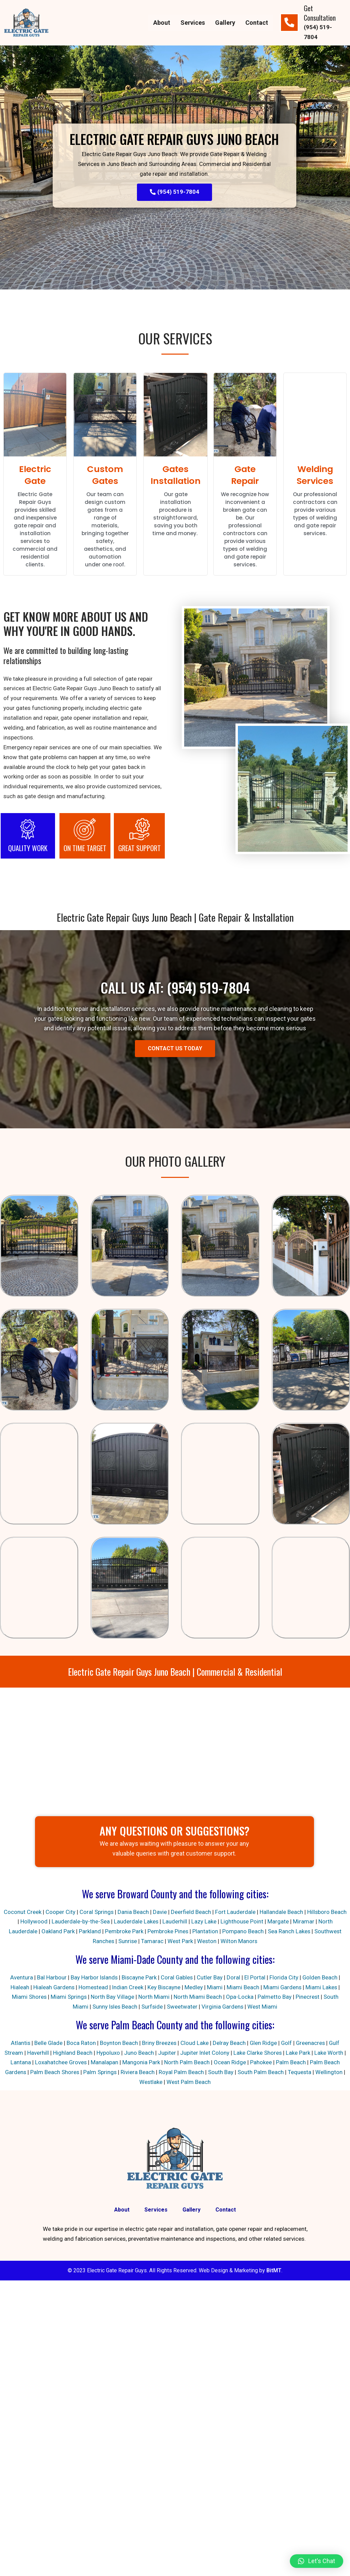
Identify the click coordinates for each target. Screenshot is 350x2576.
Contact (256, 22)
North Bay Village (112, 1997)
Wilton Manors (239, 1941)
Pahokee (261, 2063)
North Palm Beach (187, 2063)
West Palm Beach (189, 2082)
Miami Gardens (283, 1987)
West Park (180, 1941)
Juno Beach (139, 2053)
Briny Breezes (158, 2043)
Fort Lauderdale (244, 1912)
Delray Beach (228, 2043)
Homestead (93, 1987)
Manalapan (105, 2063)
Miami (215, 1987)
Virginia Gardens (223, 2007)
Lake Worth (329, 2053)
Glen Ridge (263, 2043)
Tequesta (300, 2072)
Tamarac (152, 1941)
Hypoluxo (108, 2053)
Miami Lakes (322, 1987)
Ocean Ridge (230, 2063)
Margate (287, 1922)
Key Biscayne (164, 1987)
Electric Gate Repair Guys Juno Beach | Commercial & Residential (175, 1672)
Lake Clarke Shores (257, 2053)
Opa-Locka (239, 1997)
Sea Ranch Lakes (288, 1932)
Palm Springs (100, 2072)
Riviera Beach (138, 2072)
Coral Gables (177, 1978)
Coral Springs (105, 1912)
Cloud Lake (194, 2043)
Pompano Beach (242, 1932)
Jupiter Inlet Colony (204, 2053)
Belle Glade (47, 2043)
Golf (286, 2043)
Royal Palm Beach (181, 2072)
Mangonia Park (141, 2063)
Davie (168, 1912)
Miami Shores (28, 1997)
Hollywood (42, 1922)
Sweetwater (182, 2007)
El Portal (255, 1978)
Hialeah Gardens (53, 1987)
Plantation (205, 1932)
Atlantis (19, 2043)
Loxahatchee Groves (61, 2063)
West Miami (263, 2007)
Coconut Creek (31, 1912)
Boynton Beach (118, 2043)
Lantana (20, 2063)
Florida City (284, 1978)
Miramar (312, 1922)
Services (192, 22)
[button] (316, 2561)
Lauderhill (183, 1922)
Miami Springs (68, 1997)
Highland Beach (72, 2053)
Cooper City (69, 1912)
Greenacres (311, 2043)
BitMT (273, 2272)
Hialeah (18, 1987)
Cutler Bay (210, 1978)
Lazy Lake (212, 1922)
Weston (207, 1941)
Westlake (150, 2082)
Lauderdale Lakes (144, 1922)
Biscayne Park (139, 1978)
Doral (234, 1978)
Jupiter (167, 2053)
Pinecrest (308, 1997)
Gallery (225, 22)
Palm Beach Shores (54, 2072)
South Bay (221, 2072)
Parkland (89, 1932)
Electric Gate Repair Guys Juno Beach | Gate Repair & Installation (175, 917)
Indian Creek (127, 1987)
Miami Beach (243, 1987)
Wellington (329, 2072)
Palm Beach (291, 2063)
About (161, 22)
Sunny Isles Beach (114, 2007)
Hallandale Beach (290, 1912)
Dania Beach (141, 1912)
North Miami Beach (198, 1997)
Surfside (152, 2007)
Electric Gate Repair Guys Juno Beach (174, 138)
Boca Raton (80, 2043)
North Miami (154, 1997)
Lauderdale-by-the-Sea (89, 1922)
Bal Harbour (50, 1978)
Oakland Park (57, 1932)
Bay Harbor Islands (93, 1978)
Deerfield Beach (199, 1912)
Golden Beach (320, 1978)
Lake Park (298, 2053)
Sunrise (127, 1941)
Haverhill (38, 2053)
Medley (194, 1987)
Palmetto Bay (275, 1997)
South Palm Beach (261, 2072)
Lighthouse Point (250, 1922)
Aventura (20, 1978)
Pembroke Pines (167, 1932)
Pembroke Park (123, 1932)
